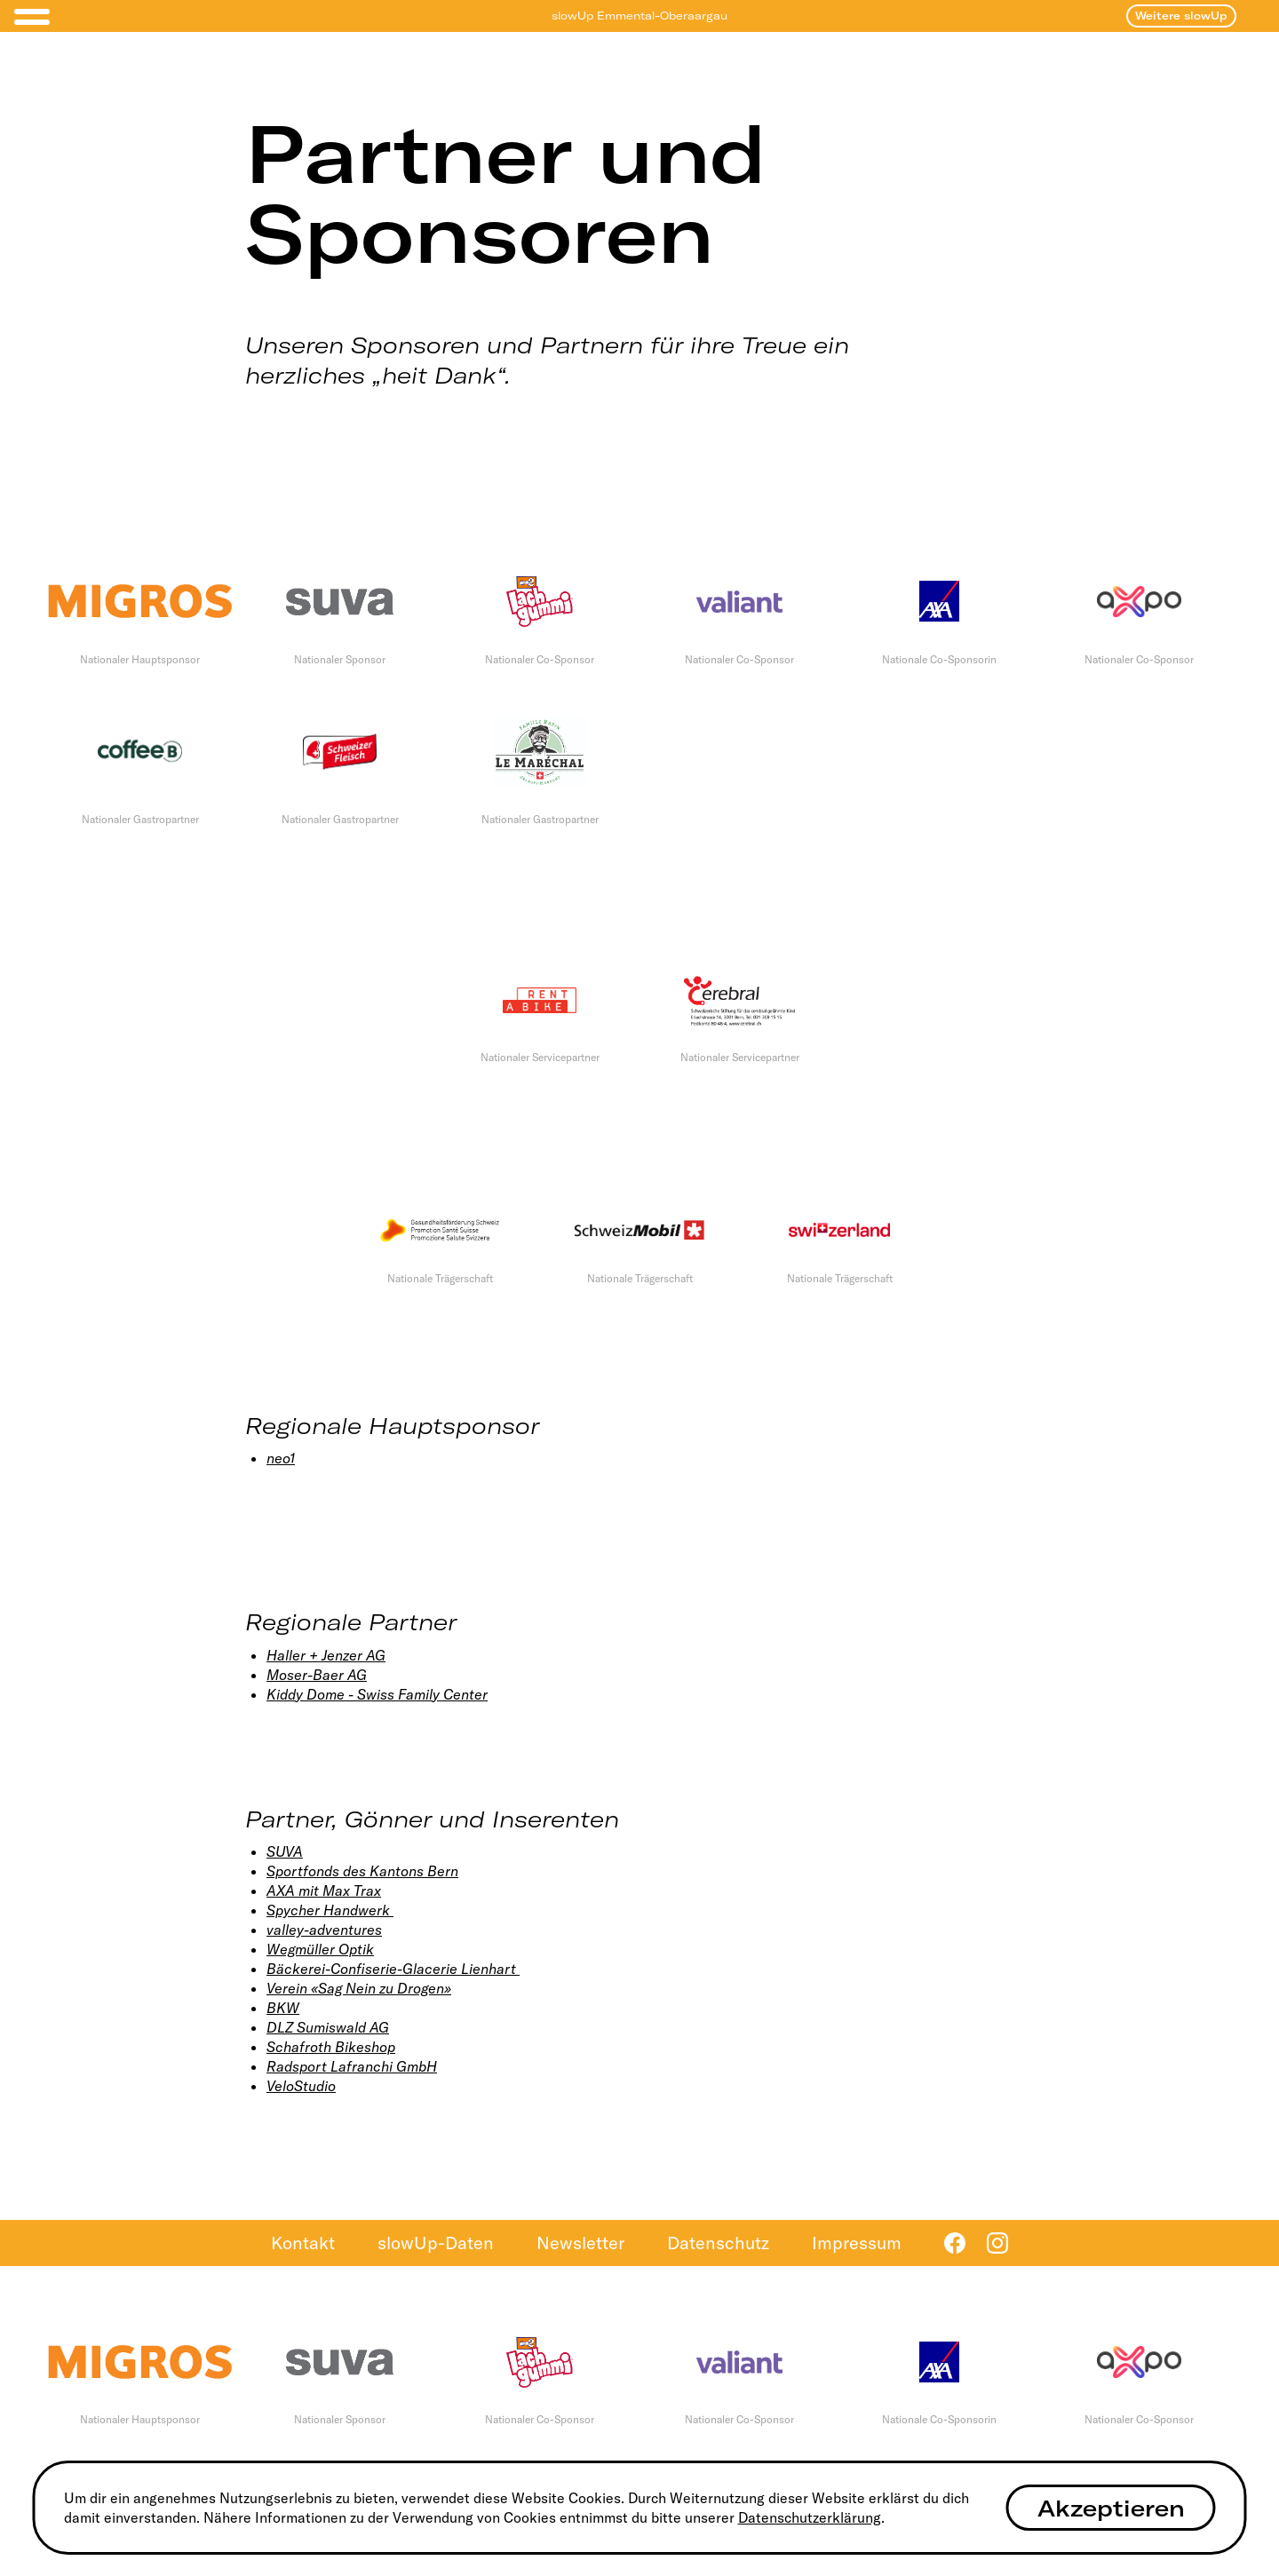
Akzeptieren (1111, 2508)
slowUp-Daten (435, 2242)
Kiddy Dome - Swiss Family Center (377, 1694)
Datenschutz (718, 2242)
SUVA (284, 1851)
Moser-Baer (305, 1675)
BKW (282, 2008)
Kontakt (303, 2242)
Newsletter (580, 2242)
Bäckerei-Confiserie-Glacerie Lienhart (393, 1969)
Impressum (857, 2242)
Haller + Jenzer (314, 1655)
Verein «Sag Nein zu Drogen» (358, 1988)
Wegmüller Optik (320, 1949)
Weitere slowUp (1181, 15)
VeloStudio (301, 2086)
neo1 (280, 1458)
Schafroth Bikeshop (330, 2047)
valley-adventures (324, 1929)
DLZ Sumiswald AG (327, 2027)
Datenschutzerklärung (809, 2517)
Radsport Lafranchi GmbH (351, 2066)
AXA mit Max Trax (323, 1890)
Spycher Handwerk (329, 1910)
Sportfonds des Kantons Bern (362, 1871)
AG (373, 1655)
